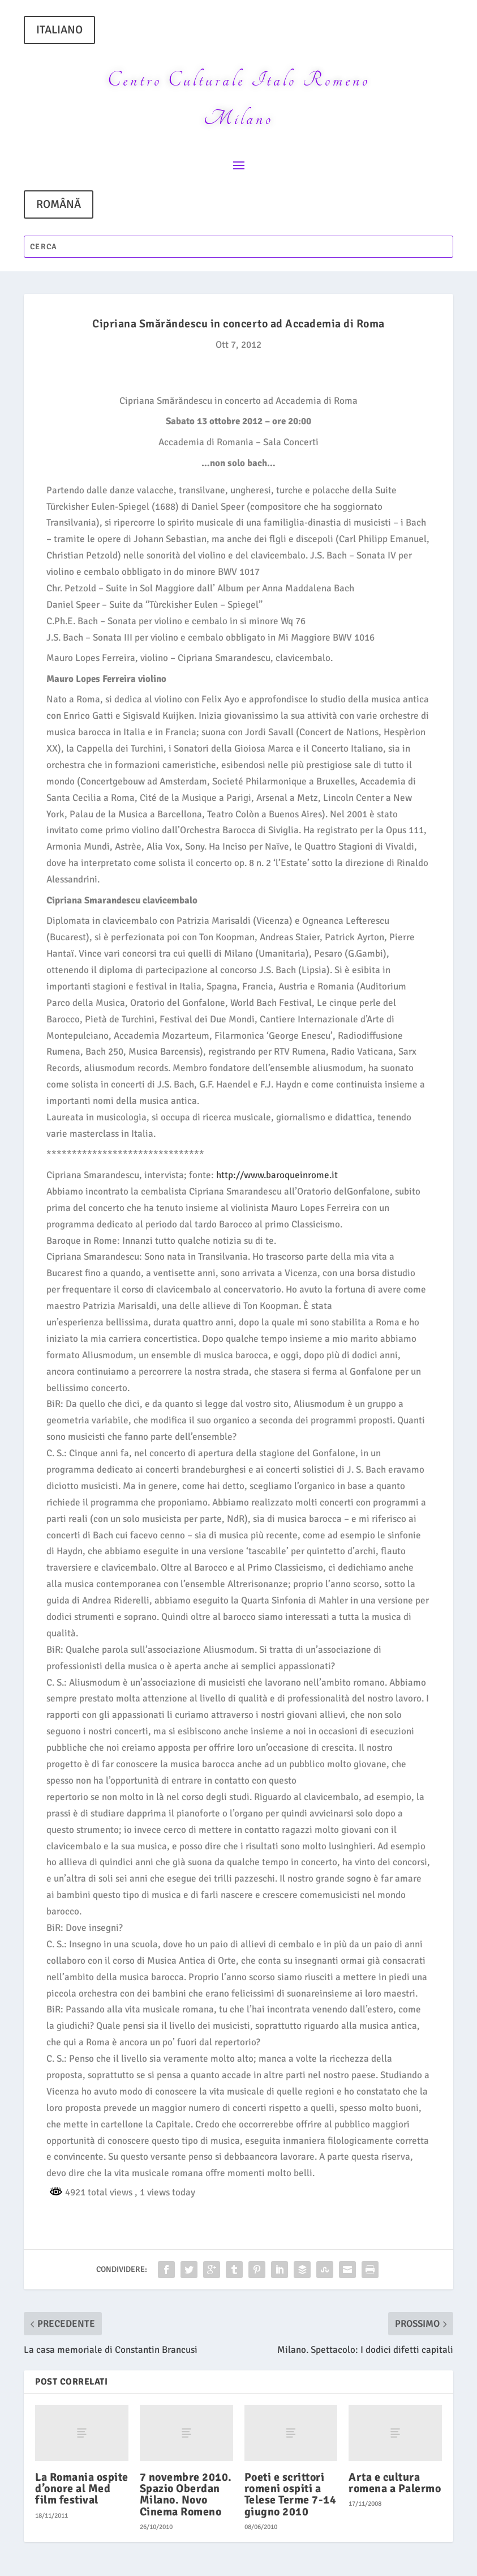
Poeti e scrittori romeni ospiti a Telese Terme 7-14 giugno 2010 (290, 2494)
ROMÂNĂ (58, 204)
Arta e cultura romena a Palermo (395, 2483)
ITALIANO (59, 30)
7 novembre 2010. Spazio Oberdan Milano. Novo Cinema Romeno (186, 2494)
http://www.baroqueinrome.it (277, 1175)
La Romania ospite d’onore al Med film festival (81, 2488)
